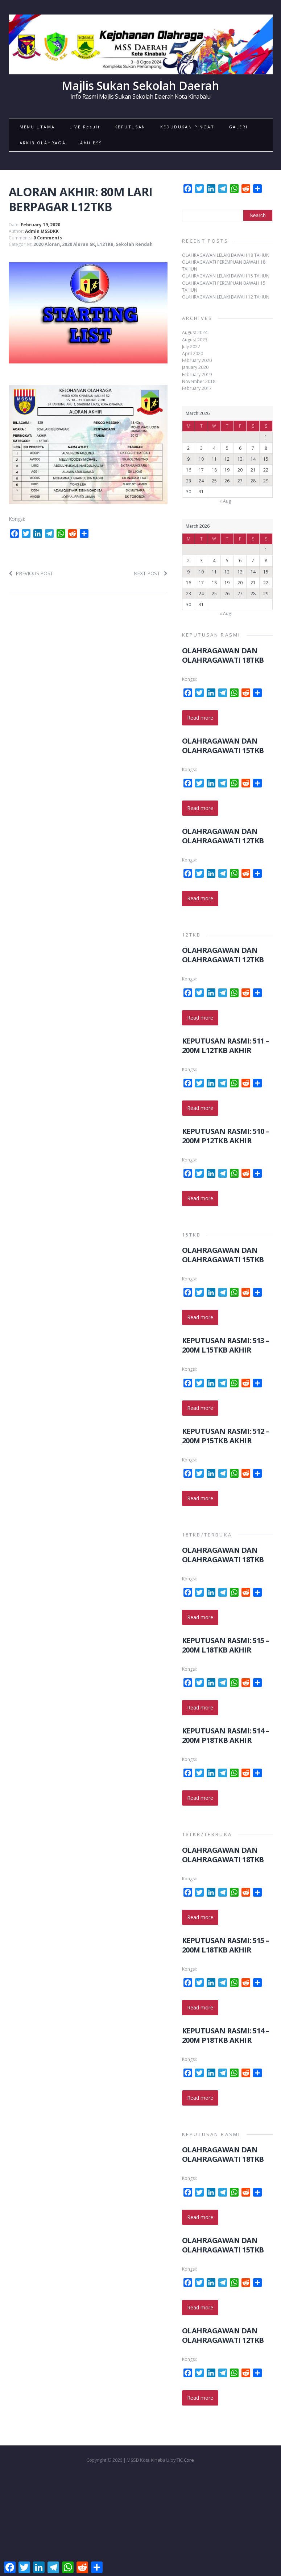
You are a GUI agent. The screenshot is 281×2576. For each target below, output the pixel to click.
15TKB (191, 1234)
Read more (200, 717)
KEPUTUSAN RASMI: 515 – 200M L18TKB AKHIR (225, 1645)
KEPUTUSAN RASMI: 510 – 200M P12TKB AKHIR (225, 1135)
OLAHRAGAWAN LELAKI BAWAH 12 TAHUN (225, 297)
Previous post (31, 573)
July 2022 (191, 346)
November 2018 (198, 381)
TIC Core (185, 2460)
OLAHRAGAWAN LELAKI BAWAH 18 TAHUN (225, 255)
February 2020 (197, 360)
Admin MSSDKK (42, 231)
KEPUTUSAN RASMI (211, 634)
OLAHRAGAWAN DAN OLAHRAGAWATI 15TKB (223, 745)
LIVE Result (85, 126)
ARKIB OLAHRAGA (43, 142)
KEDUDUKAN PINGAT (187, 126)
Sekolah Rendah (134, 244)
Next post (150, 573)
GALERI (238, 126)
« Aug (225, 501)
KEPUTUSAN (130, 126)
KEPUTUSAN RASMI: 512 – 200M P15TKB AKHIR (225, 1435)
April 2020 (192, 353)
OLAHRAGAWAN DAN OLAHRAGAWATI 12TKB (223, 835)
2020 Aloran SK (78, 244)
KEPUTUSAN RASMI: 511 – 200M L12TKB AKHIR (225, 1045)
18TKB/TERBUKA (207, 1534)
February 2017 (197, 388)
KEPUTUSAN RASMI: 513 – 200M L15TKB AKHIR (225, 1345)
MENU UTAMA (37, 126)
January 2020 (195, 367)
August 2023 (194, 340)
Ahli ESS (91, 142)
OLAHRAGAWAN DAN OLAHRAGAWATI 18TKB (223, 655)
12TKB (191, 934)
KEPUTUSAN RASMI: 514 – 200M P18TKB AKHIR (225, 1735)
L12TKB (105, 244)
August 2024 (194, 332)
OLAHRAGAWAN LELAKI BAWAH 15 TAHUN (225, 276)
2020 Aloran (46, 244)
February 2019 (197, 374)
